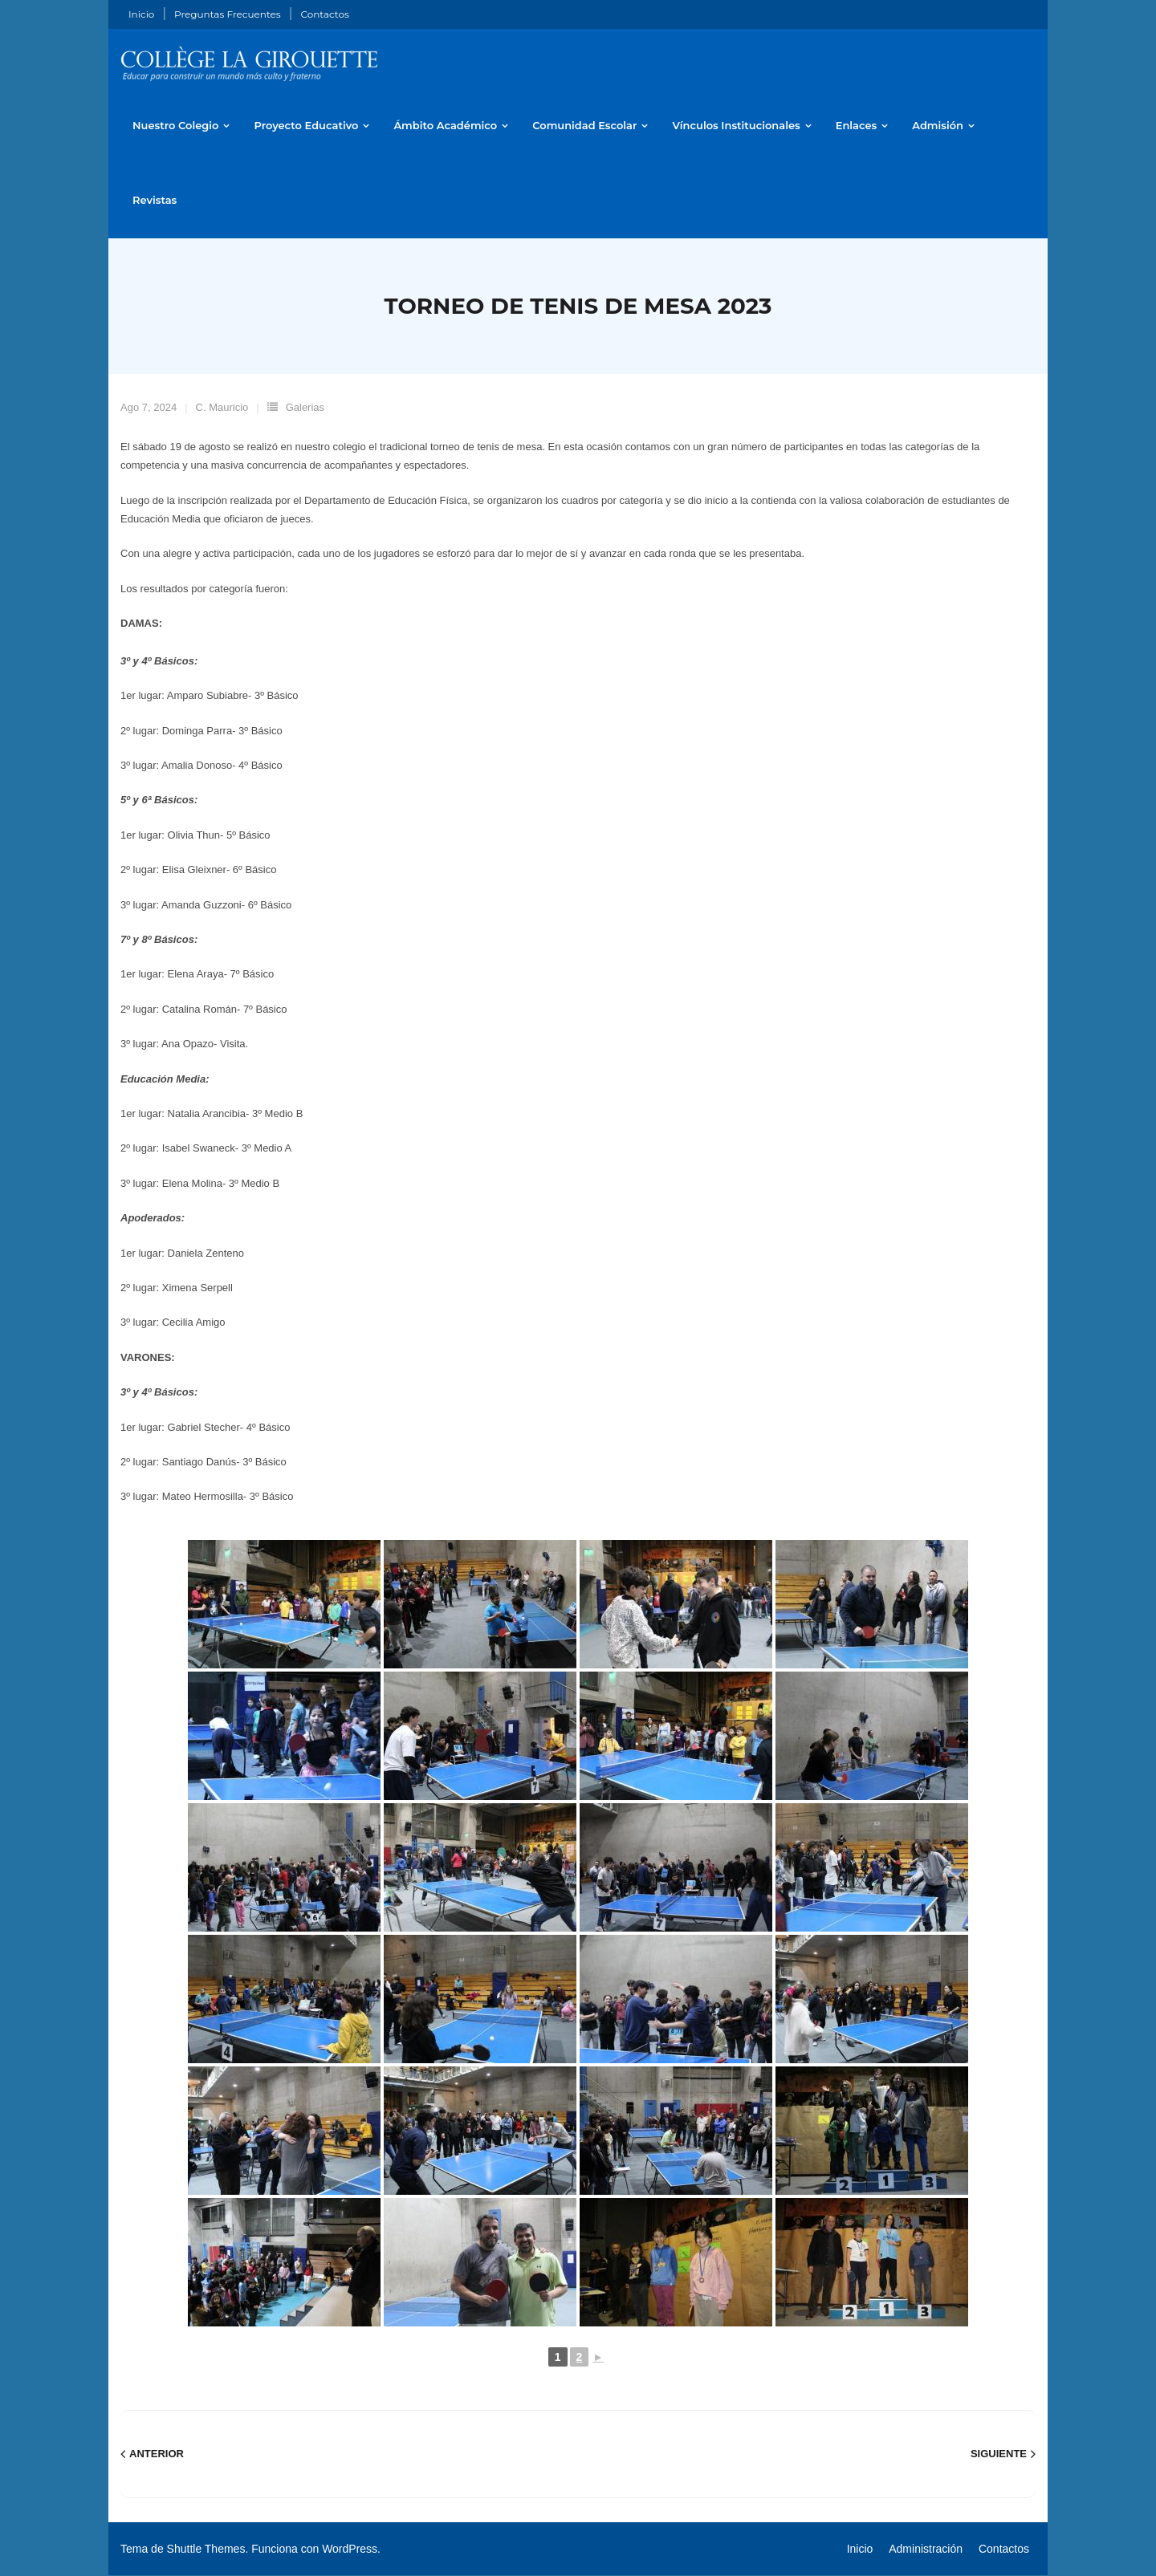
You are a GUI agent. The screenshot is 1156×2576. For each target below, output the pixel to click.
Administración (926, 2549)
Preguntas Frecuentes (227, 14)
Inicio (141, 14)
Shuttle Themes (206, 2549)
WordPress (349, 2549)
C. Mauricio (222, 408)
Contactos (324, 14)
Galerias (305, 408)
